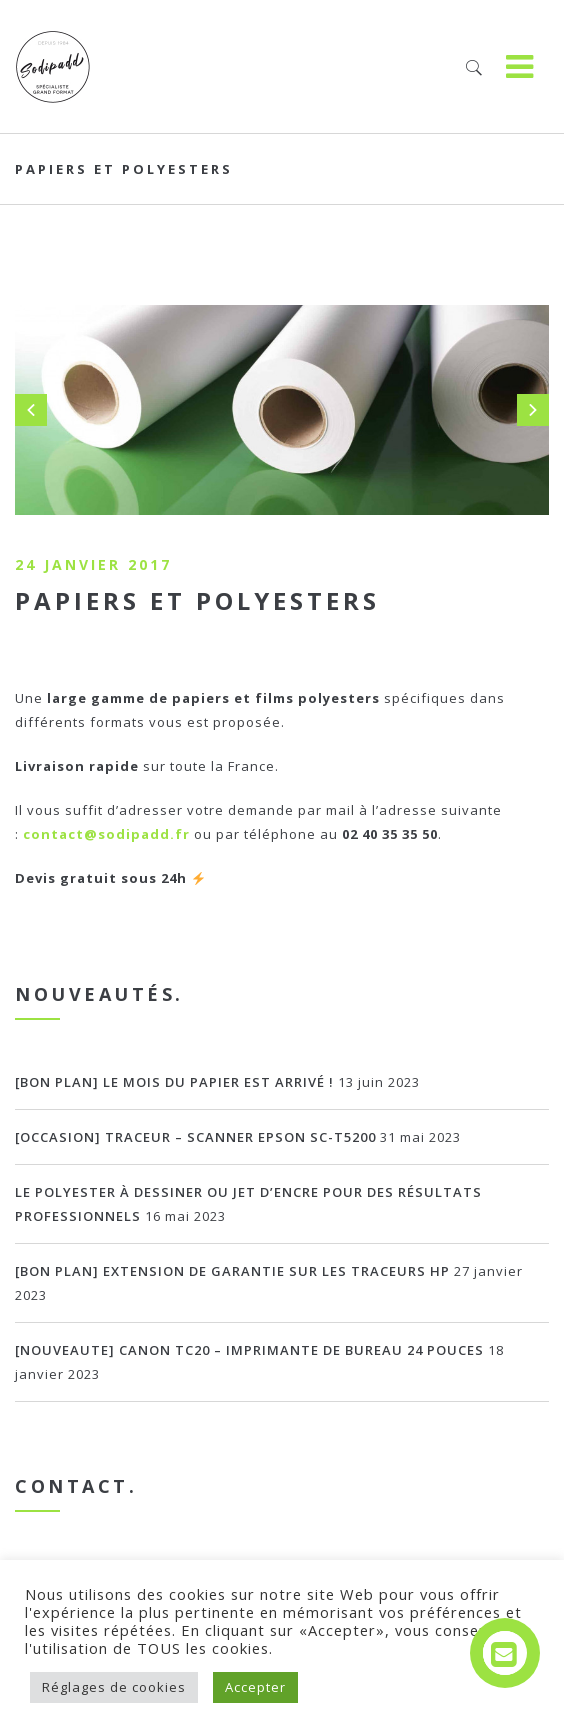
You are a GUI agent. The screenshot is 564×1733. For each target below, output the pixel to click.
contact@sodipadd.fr (106, 834)
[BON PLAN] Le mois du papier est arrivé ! (174, 1082)
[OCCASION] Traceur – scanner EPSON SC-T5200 (195, 1137)
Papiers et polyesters (197, 600)
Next (533, 410)
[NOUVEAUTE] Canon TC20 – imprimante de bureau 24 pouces (249, 1350)
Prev (31, 410)
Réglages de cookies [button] (114, 1687)
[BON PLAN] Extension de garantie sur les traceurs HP (232, 1271)
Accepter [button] (255, 1687)
